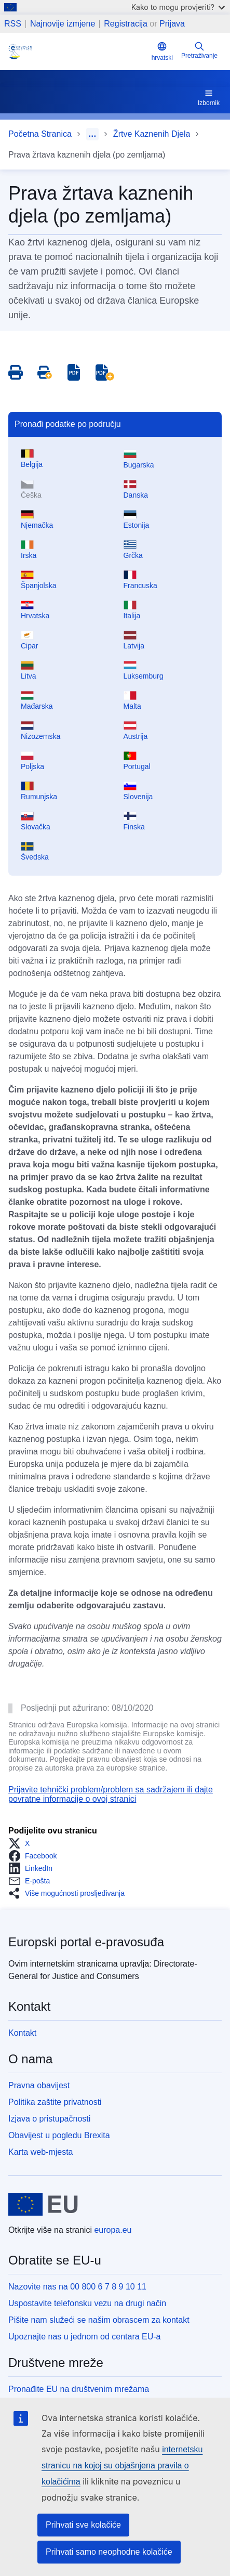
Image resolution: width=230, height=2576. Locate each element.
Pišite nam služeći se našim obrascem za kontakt (99, 2319)
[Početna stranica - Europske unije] (43, 2204)
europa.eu (112, 2230)
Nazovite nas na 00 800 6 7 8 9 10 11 (77, 2286)
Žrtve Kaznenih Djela (152, 133)
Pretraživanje (199, 50)
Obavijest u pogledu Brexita (59, 2135)
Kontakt (22, 2032)
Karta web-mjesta (40, 2152)
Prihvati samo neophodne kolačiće (109, 2551)
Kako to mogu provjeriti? (178, 7)
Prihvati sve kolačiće (83, 2524)
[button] (22, 1843)
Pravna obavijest (39, 2085)
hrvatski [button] (162, 51)
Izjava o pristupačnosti (49, 2118)
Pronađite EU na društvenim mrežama (78, 2389)
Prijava (172, 23)
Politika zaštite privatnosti (55, 2102)
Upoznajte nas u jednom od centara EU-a (84, 2336)
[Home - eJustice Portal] (77, 51)
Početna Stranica (40, 133)
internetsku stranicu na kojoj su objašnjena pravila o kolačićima (122, 2465)
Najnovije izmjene (62, 24)
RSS (12, 24)
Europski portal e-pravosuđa (86, 1942)
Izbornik (209, 97)
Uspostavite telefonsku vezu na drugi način (87, 2303)
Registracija (125, 23)
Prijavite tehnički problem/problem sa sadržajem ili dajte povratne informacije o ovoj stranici (110, 1794)
